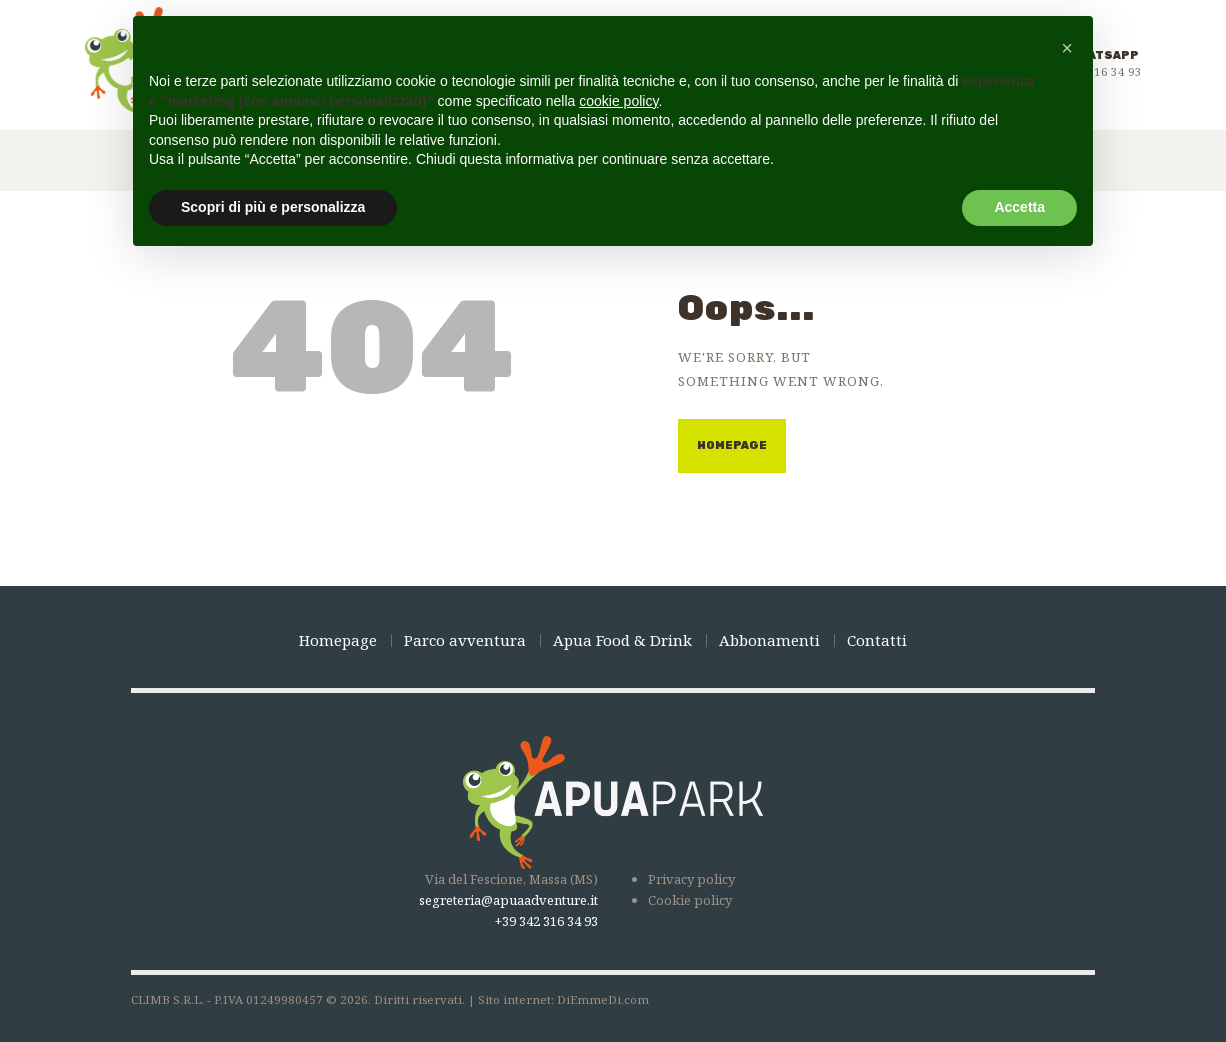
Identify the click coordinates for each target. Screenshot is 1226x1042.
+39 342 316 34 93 (546, 921)
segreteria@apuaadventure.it (508, 900)
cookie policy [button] (618, 101)
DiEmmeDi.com (603, 999)
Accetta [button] (1019, 207)
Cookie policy (690, 900)
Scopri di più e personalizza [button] (273, 207)
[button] (1067, 48)
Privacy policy (691, 879)
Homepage (732, 445)
